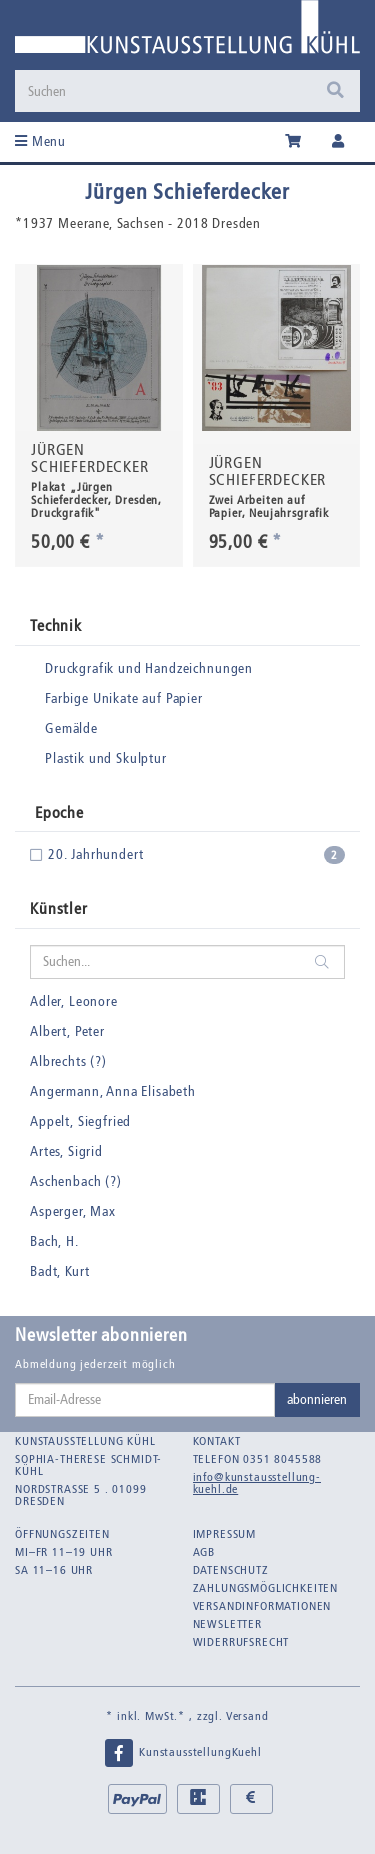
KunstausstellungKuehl (182, 1753)
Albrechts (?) (68, 1061)
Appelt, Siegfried (80, 1121)
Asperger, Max (73, 1211)
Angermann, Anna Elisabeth (113, 1091)
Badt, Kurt (59, 1271)
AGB (204, 1552)
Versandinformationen (262, 1606)
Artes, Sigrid (66, 1151)
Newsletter (227, 1624)
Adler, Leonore (74, 1001)
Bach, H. (54, 1241)
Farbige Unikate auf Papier (124, 698)
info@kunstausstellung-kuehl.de (257, 1483)
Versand (247, 1716)
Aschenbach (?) (76, 1181)
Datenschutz (231, 1570)
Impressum (225, 1534)
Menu (40, 141)
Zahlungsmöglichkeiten (266, 1588)
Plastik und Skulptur (106, 758)
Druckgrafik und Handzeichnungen (149, 668)
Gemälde (71, 728)
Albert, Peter (67, 1031)
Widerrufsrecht (241, 1642)
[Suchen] (166, 91)
